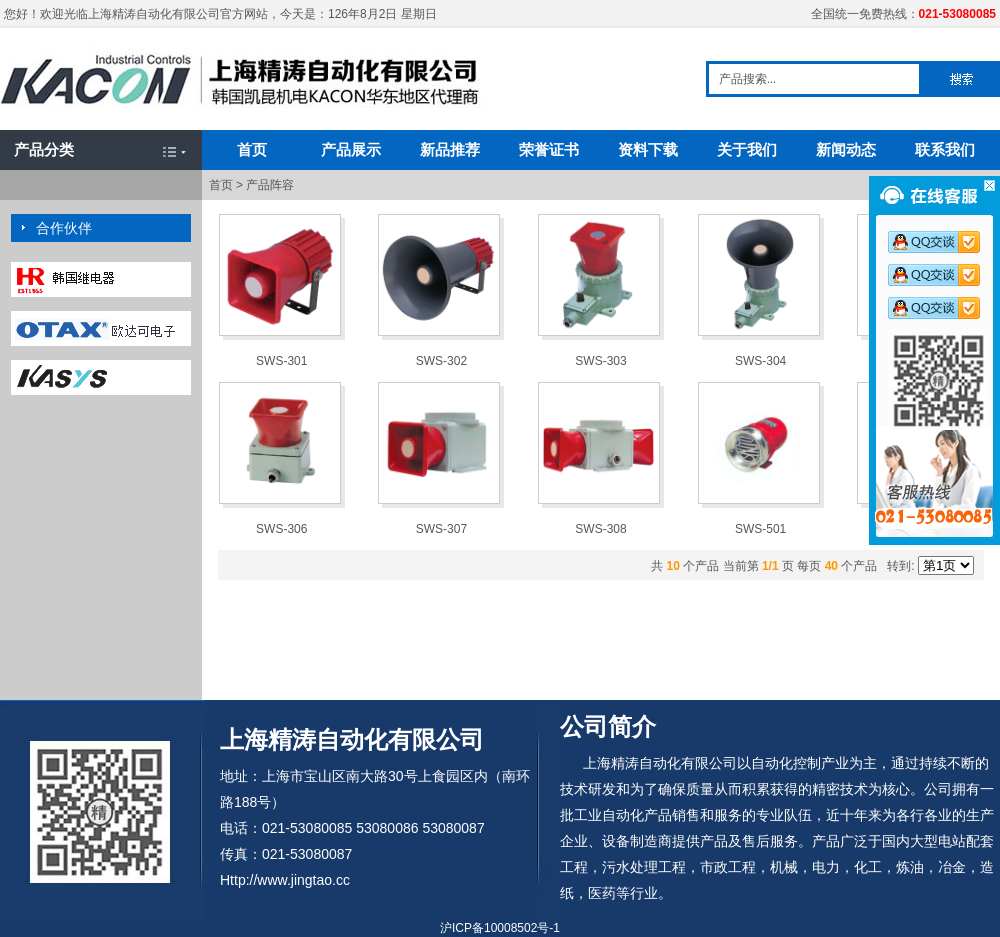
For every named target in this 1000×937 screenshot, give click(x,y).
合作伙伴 (64, 228)
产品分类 (44, 149)
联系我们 (945, 149)
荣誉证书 (549, 149)
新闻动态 (846, 149)
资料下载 (648, 149)
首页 (252, 149)
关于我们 (747, 149)
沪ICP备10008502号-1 (500, 928)
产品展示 (351, 149)
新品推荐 (450, 149)
